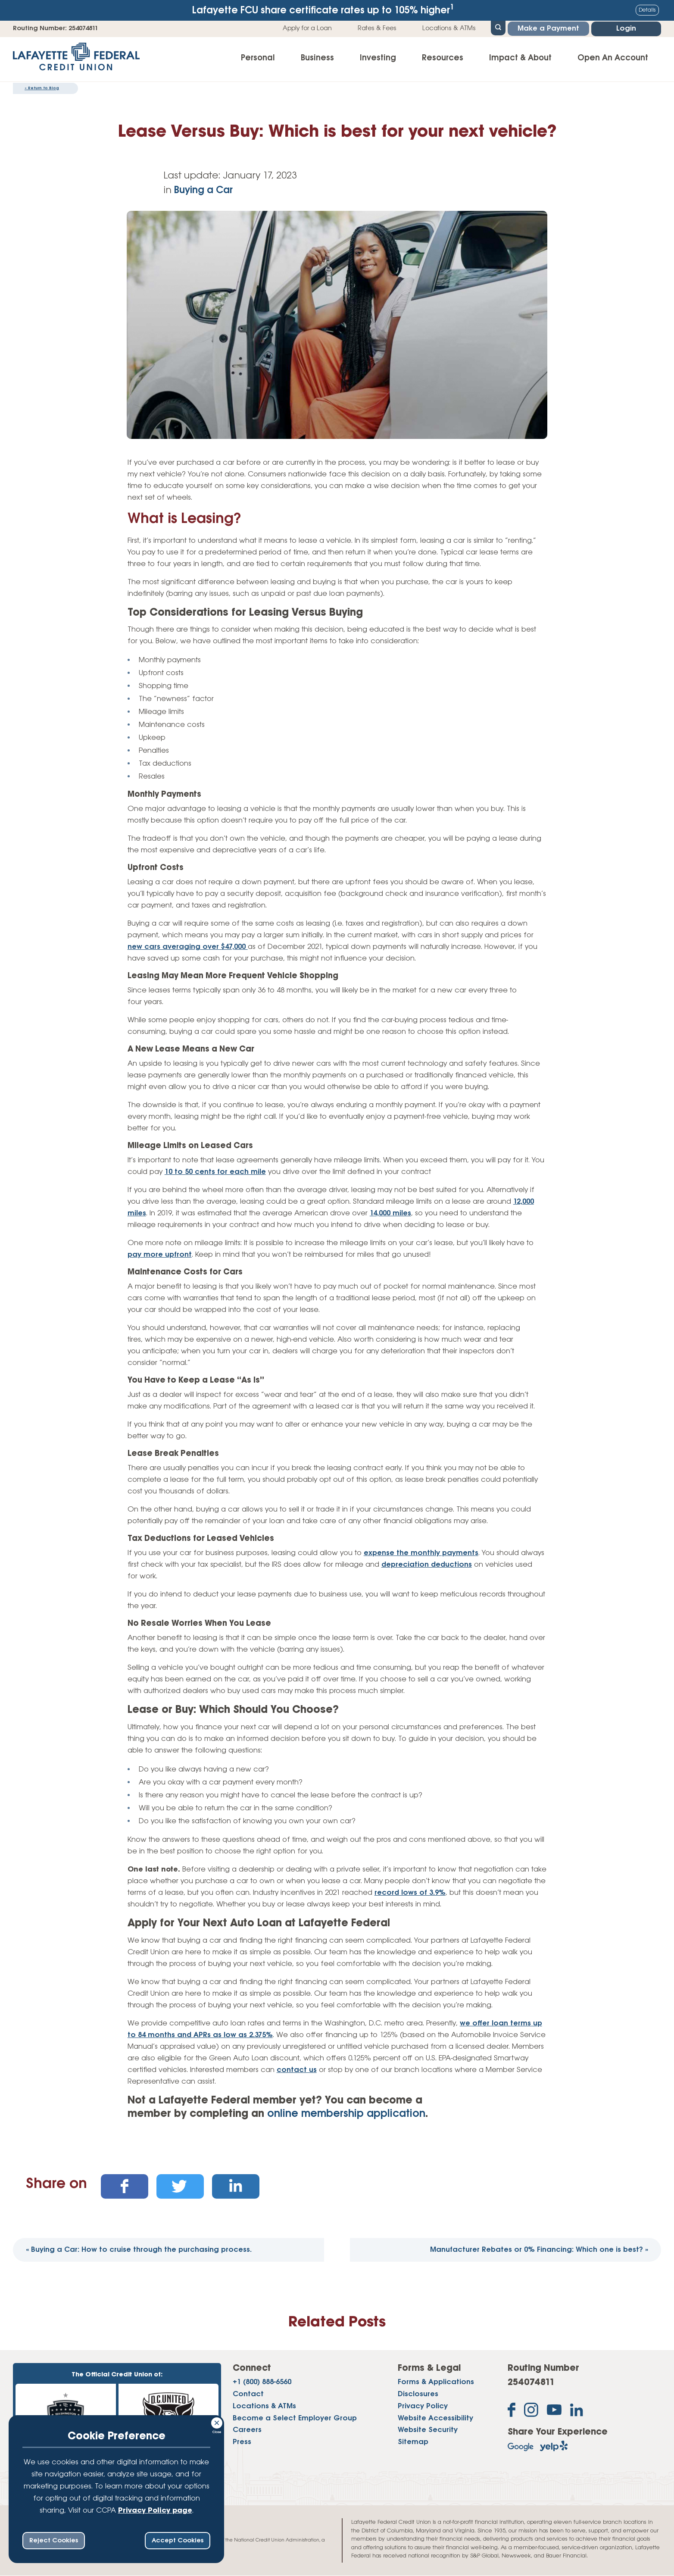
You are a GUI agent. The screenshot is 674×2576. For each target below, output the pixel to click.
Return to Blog (42, 88)
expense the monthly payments (421, 1553)
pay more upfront (160, 1255)
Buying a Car (203, 190)
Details (647, 10)
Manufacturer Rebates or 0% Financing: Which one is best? (539, 2250)
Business (317, 58)
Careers (247, 2430)
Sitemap (413, 2442)
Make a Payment (548, 29)
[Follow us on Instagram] (531, 2411)
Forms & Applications (436, 2382)
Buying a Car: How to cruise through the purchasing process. (139, 2250)
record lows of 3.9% (410, 1893)
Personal (258, 58)
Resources (442, 58)
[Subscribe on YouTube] (554, 2411)
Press (242, 2442)
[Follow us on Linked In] (576, 2412)
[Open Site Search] (498, 27)
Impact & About (520, 58)
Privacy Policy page (155, 2511)
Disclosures (418, 2394)
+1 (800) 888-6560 (262, 2382)
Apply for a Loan (307, 28)
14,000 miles (390, 1213)
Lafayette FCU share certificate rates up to (323, 9)
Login (626, 29)
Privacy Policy (423, 2406)
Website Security (428, 2430)
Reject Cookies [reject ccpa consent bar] (53, 2540)
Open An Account (612, 58)
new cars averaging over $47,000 (188, 947)
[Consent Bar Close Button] (217, 2421)
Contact (248, 2394)
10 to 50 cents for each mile (215, 1172)
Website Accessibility (435, 2418)
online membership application (346, 2114)
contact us (297, 2070)
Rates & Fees (377, 28)
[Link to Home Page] (76, 59)
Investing (378, 58)
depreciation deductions (426, 1565)
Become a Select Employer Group (295, 2418)
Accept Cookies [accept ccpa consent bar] (177, 2540)
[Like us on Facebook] (511, 2411)
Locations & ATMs (449, 28)
